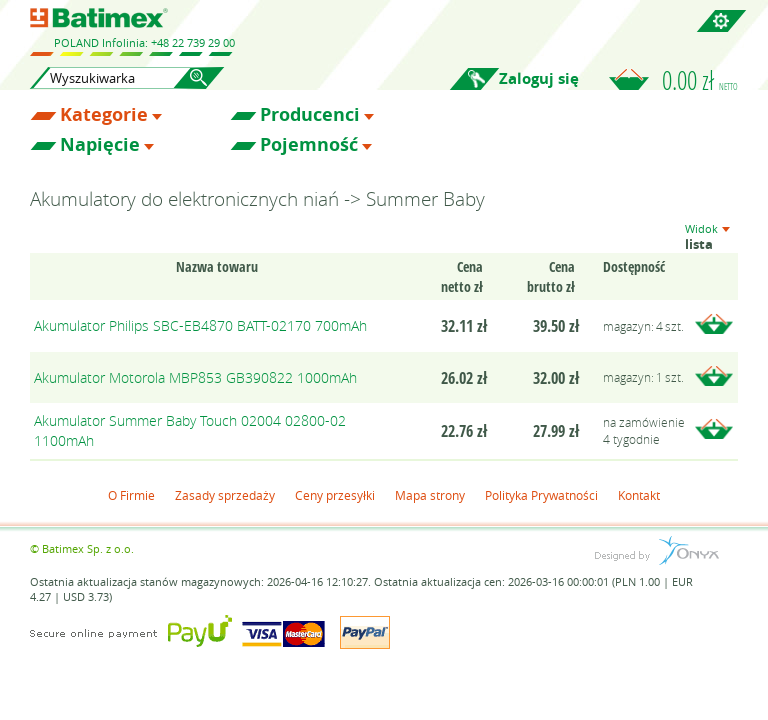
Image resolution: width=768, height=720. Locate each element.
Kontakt (639, 495)
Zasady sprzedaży (225, 495)
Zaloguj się (539, 78)
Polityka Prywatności (541, 495)
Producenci (310, 115)
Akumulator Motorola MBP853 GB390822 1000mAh (195, 377)
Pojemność (309, 145)
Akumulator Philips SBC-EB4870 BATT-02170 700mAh (200, 325)
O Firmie (131, 495)
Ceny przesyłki (335, 495)
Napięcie (100, 145)
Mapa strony (430, 495)
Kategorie (104, 115)
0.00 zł (700, 80)
